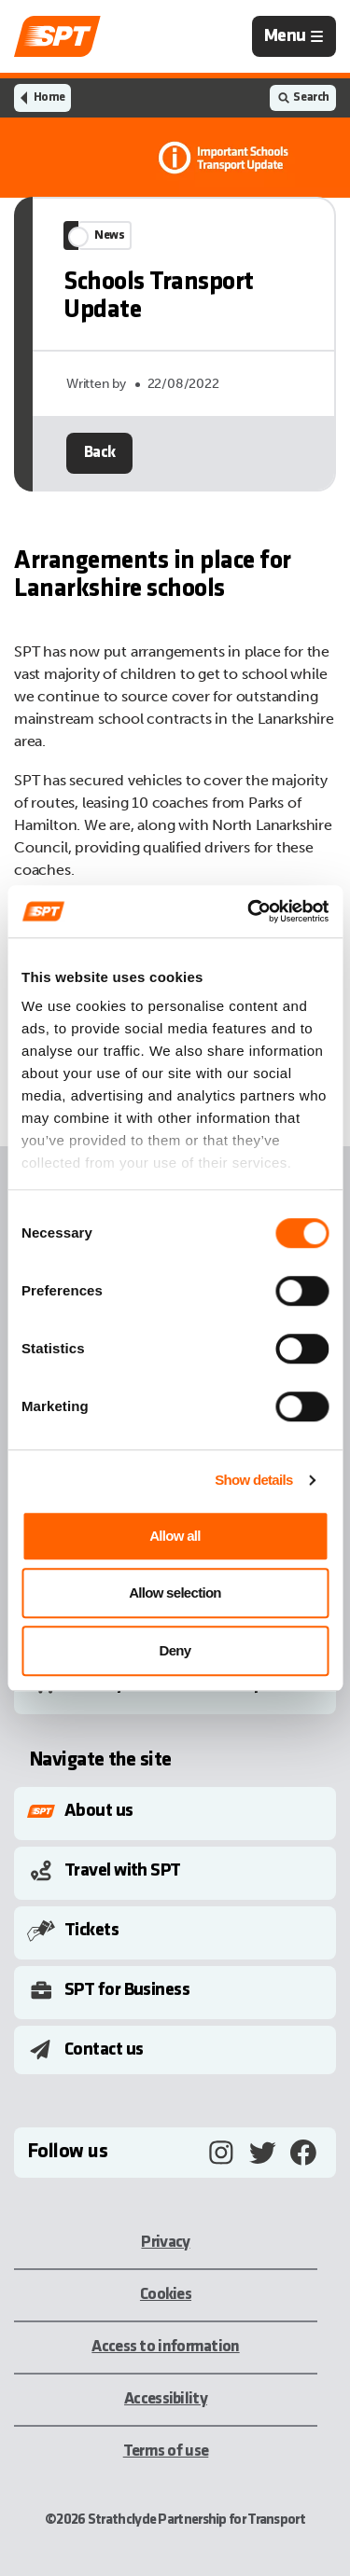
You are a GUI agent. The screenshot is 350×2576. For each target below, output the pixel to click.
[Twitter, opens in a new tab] (262, 2152)
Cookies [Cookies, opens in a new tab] (165, 2295)
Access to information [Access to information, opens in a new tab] (165, 2347)
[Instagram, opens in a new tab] (221, 2152)
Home (49, 97)
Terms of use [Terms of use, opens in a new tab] (166, 2451)
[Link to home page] (57, 36)
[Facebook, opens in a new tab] (303, 2152)
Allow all (175, 1536)
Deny (175, 1650)
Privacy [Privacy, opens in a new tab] (165, 2242)
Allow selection (175, 1592)
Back (99, 496)
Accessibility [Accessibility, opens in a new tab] (165, 2399)
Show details (253, 1480)
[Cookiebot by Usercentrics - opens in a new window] (249, 911)
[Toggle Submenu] (178, 1811)
